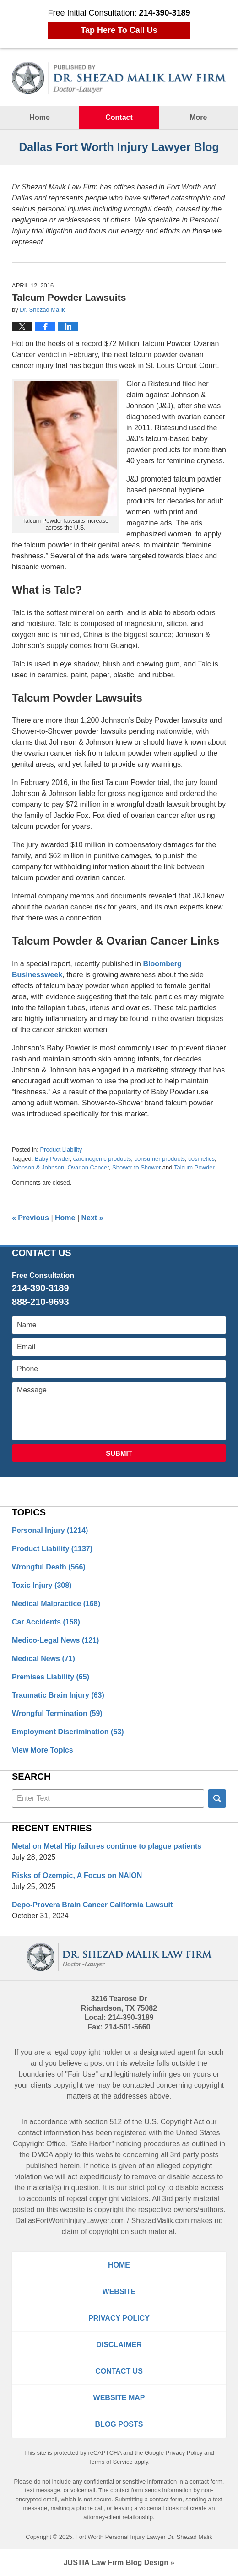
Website (119, 2291)
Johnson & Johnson (38, 1167)
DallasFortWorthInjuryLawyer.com (70, 2220)
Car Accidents (46, 1622)
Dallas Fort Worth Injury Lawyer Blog (119, 78)
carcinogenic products (102, 1158)
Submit (119, 1453)
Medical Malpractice (56, 1603)
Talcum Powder (194, 1167)
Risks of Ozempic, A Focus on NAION (77, 1875)
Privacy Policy (119, 2318)
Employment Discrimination (68, 1732)
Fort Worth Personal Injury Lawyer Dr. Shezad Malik (144, 2536)
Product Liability (61, 1149)
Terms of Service (110, 2461)
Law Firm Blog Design (116, 2562)
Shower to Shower (136, 1167)
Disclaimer (119, 2345)
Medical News (43, 1658)
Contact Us (119, 2371)
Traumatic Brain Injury (58, 1695)
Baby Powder (52, 1158)
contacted (138, 2085)
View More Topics (42, 1750)
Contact (119, 117)
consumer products (159, 1158)
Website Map (119, 2398)
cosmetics (201, 1158)
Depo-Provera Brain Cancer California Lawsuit (92, 1905)
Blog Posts (119, 2424)
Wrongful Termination (57, 1713)
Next (92, 1218)
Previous (30, 1218)
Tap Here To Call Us (119, 30)
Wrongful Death (49, 1567)
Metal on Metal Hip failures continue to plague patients (106, 1846)
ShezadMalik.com (160, 2220)
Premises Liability (50, 1677)
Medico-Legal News (55, 1640)
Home (39, 117)
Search (217, 1798)
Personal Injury (50, 1530)
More (198, 117)
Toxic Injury (41, 1585)
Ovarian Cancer (87, 1167)
